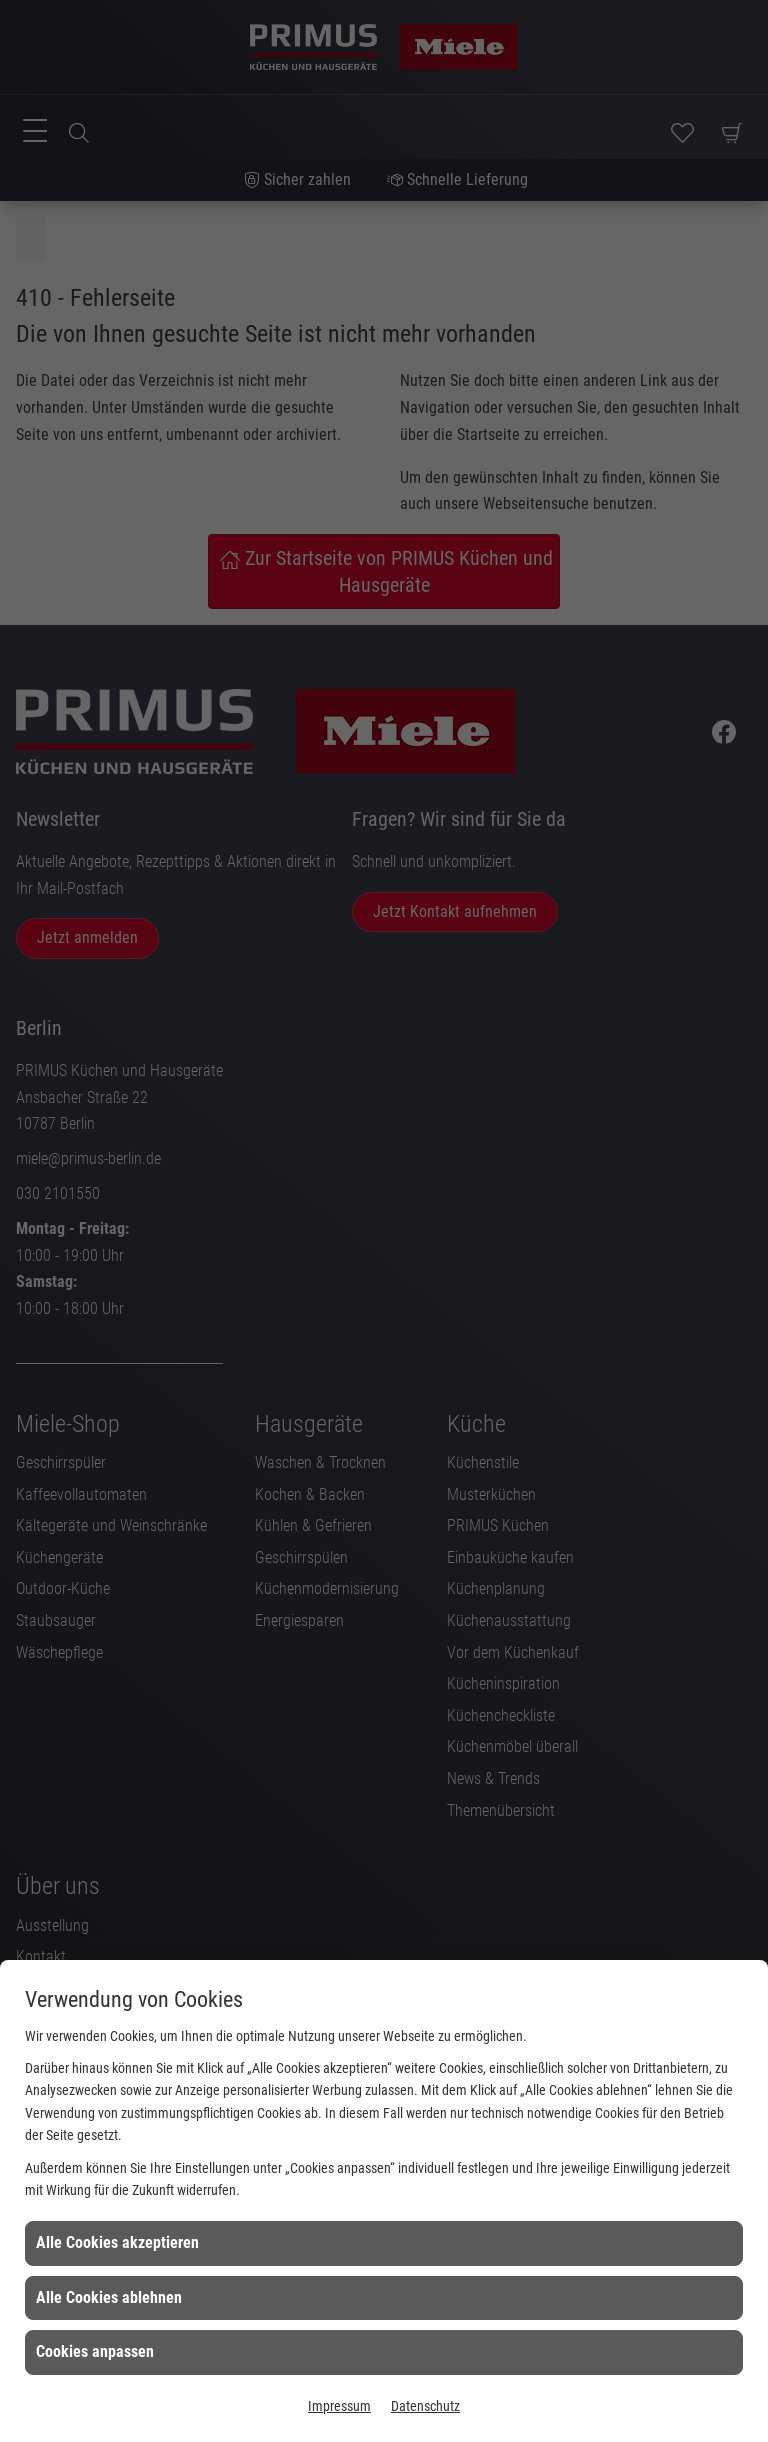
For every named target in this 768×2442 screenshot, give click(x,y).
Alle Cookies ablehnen (109, 2297)
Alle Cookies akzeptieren (117, 2242)
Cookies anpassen (95, 2351)
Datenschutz (425, 2406)
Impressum (339, 2406)
